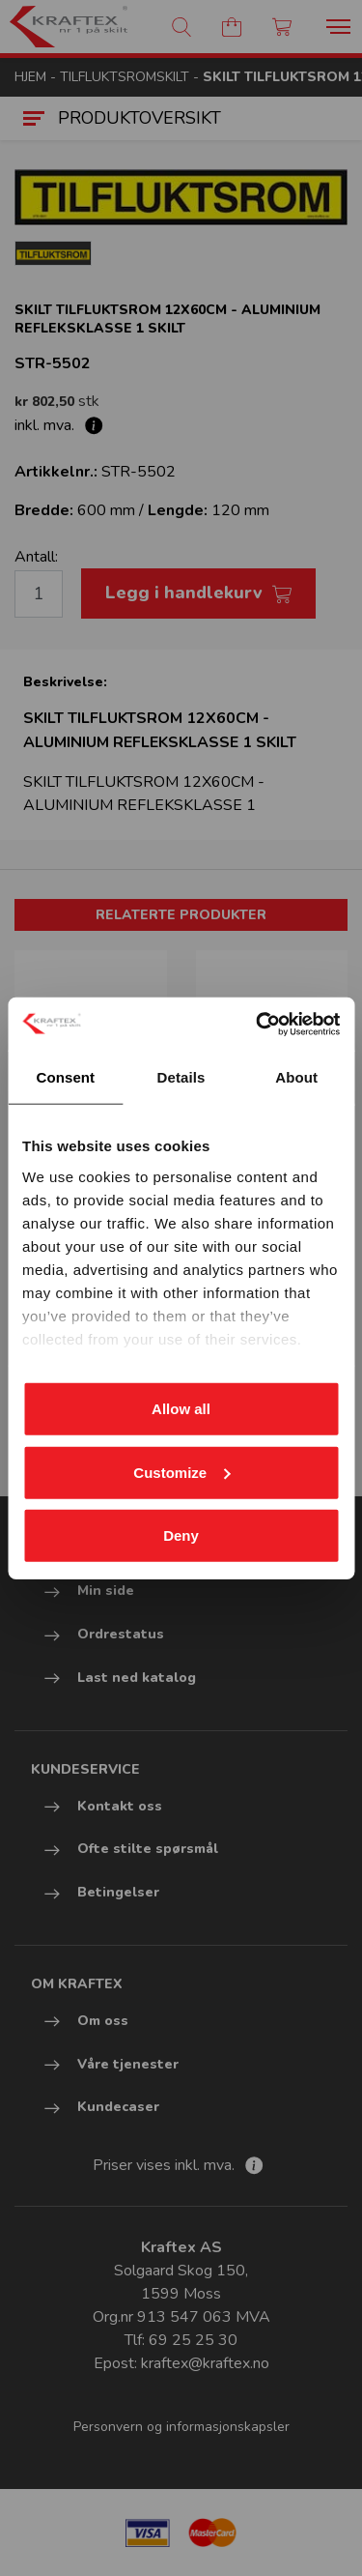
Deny (181, 1535)
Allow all (181, 1409)
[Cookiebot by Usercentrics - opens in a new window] (258, 1023)
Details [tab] (181, 1077)
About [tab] (296, 1077)
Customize (181, 1471)
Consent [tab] (65, 1077)
